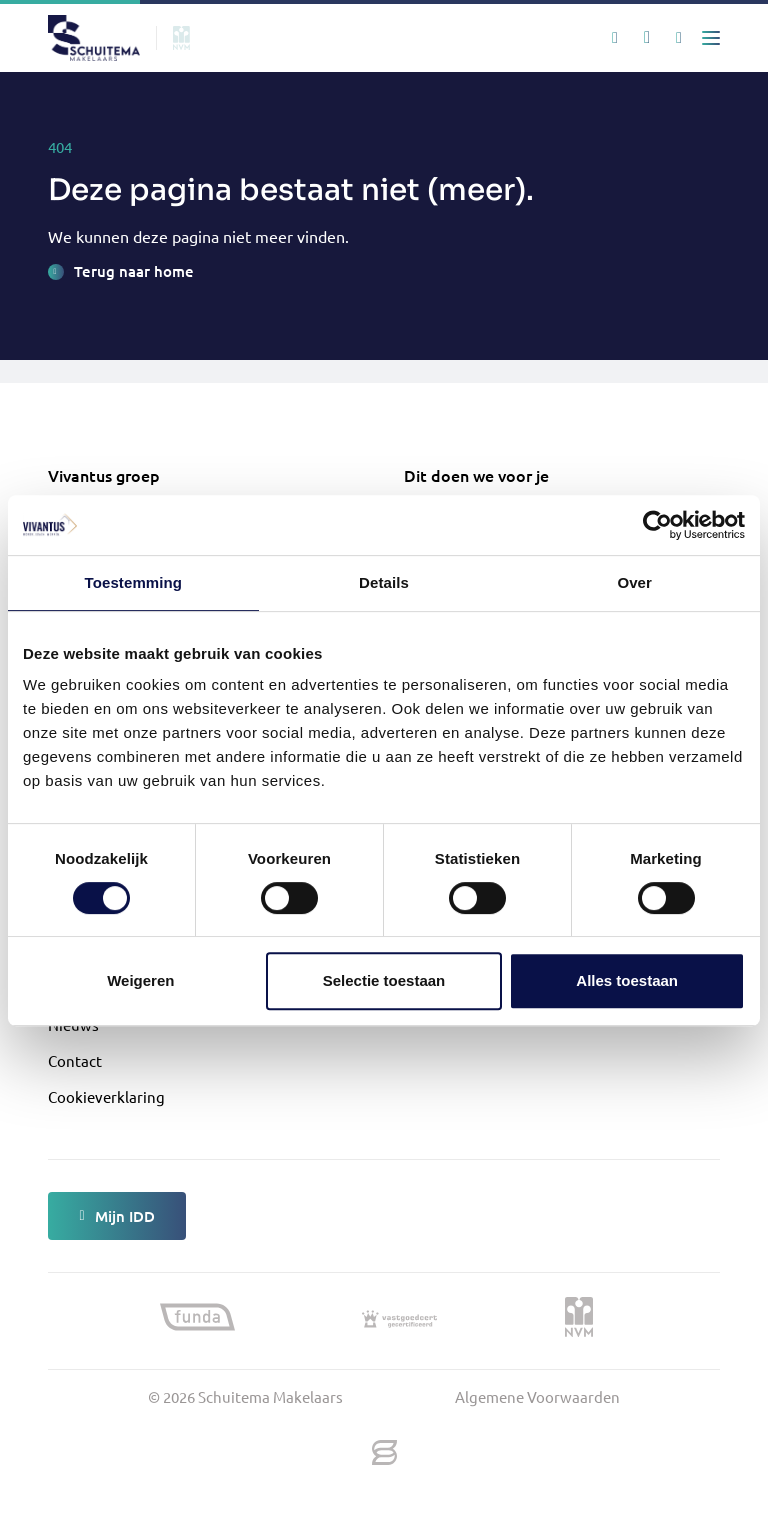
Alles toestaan (627, 980)
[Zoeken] (615, 38)
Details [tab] (384, 582)
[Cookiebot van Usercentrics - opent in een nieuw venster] (657, 525)
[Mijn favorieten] (647, 38)
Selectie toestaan (384, 980)
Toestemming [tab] (134, 582)
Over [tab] (634, 582)
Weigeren (140, 980)
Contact (75, 1060)
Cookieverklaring (106, 1096)
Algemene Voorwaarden (537, 1396)
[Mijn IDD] (679, 38)
